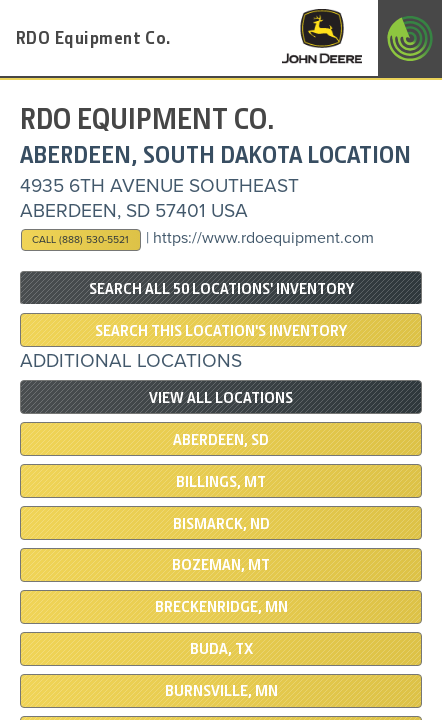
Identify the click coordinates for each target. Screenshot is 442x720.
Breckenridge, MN (221, 607)
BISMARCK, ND (221, 524)
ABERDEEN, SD (221, 440)
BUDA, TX (221, 649)
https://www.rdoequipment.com (263, 238)
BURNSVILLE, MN (221, 691)
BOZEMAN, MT (221, 565)
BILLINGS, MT (221, 482)
